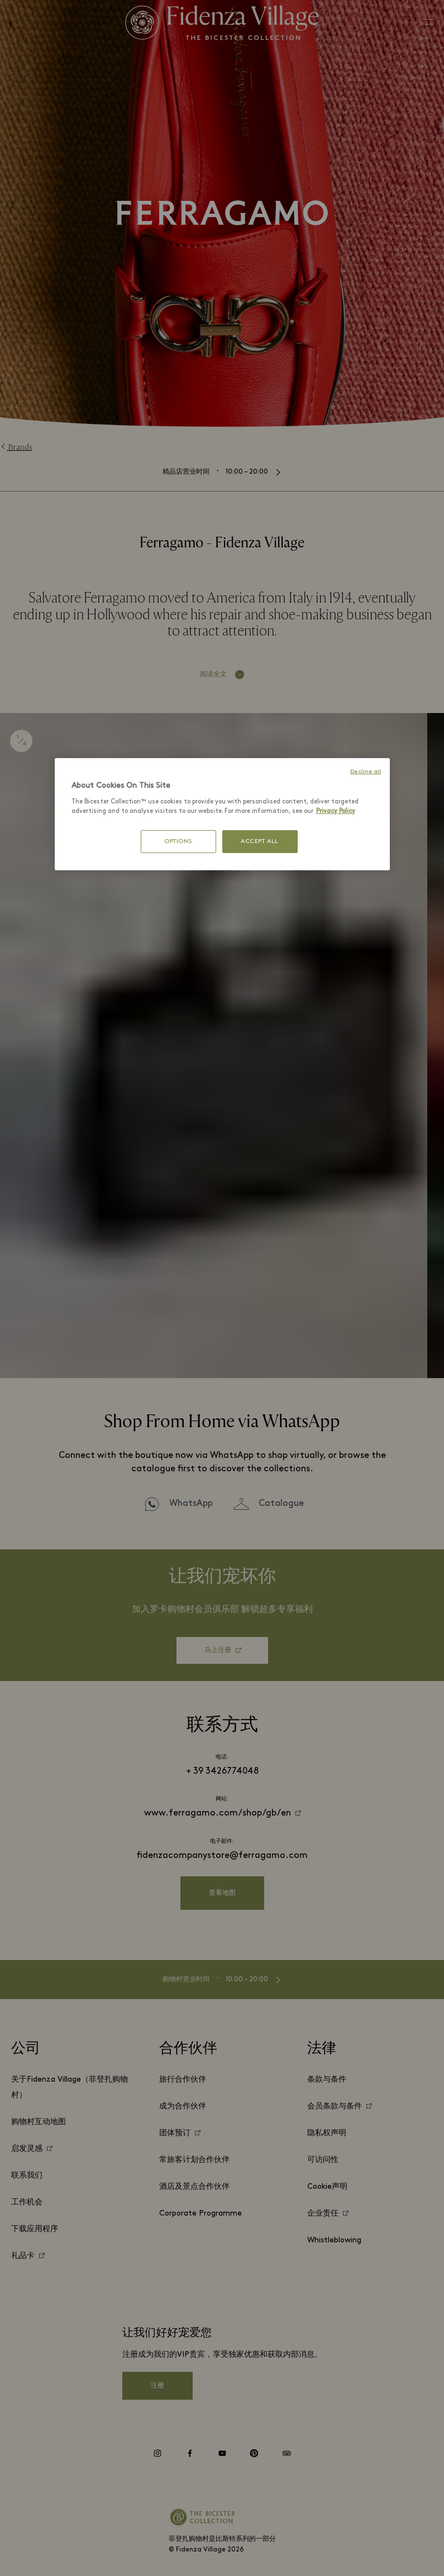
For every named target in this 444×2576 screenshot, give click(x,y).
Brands (16, 447)
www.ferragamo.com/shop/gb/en (217, 1813)
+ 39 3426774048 (222, 1771)
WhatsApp (191, 1503)
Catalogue (281, 1503)
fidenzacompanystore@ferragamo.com (222, 1855)
